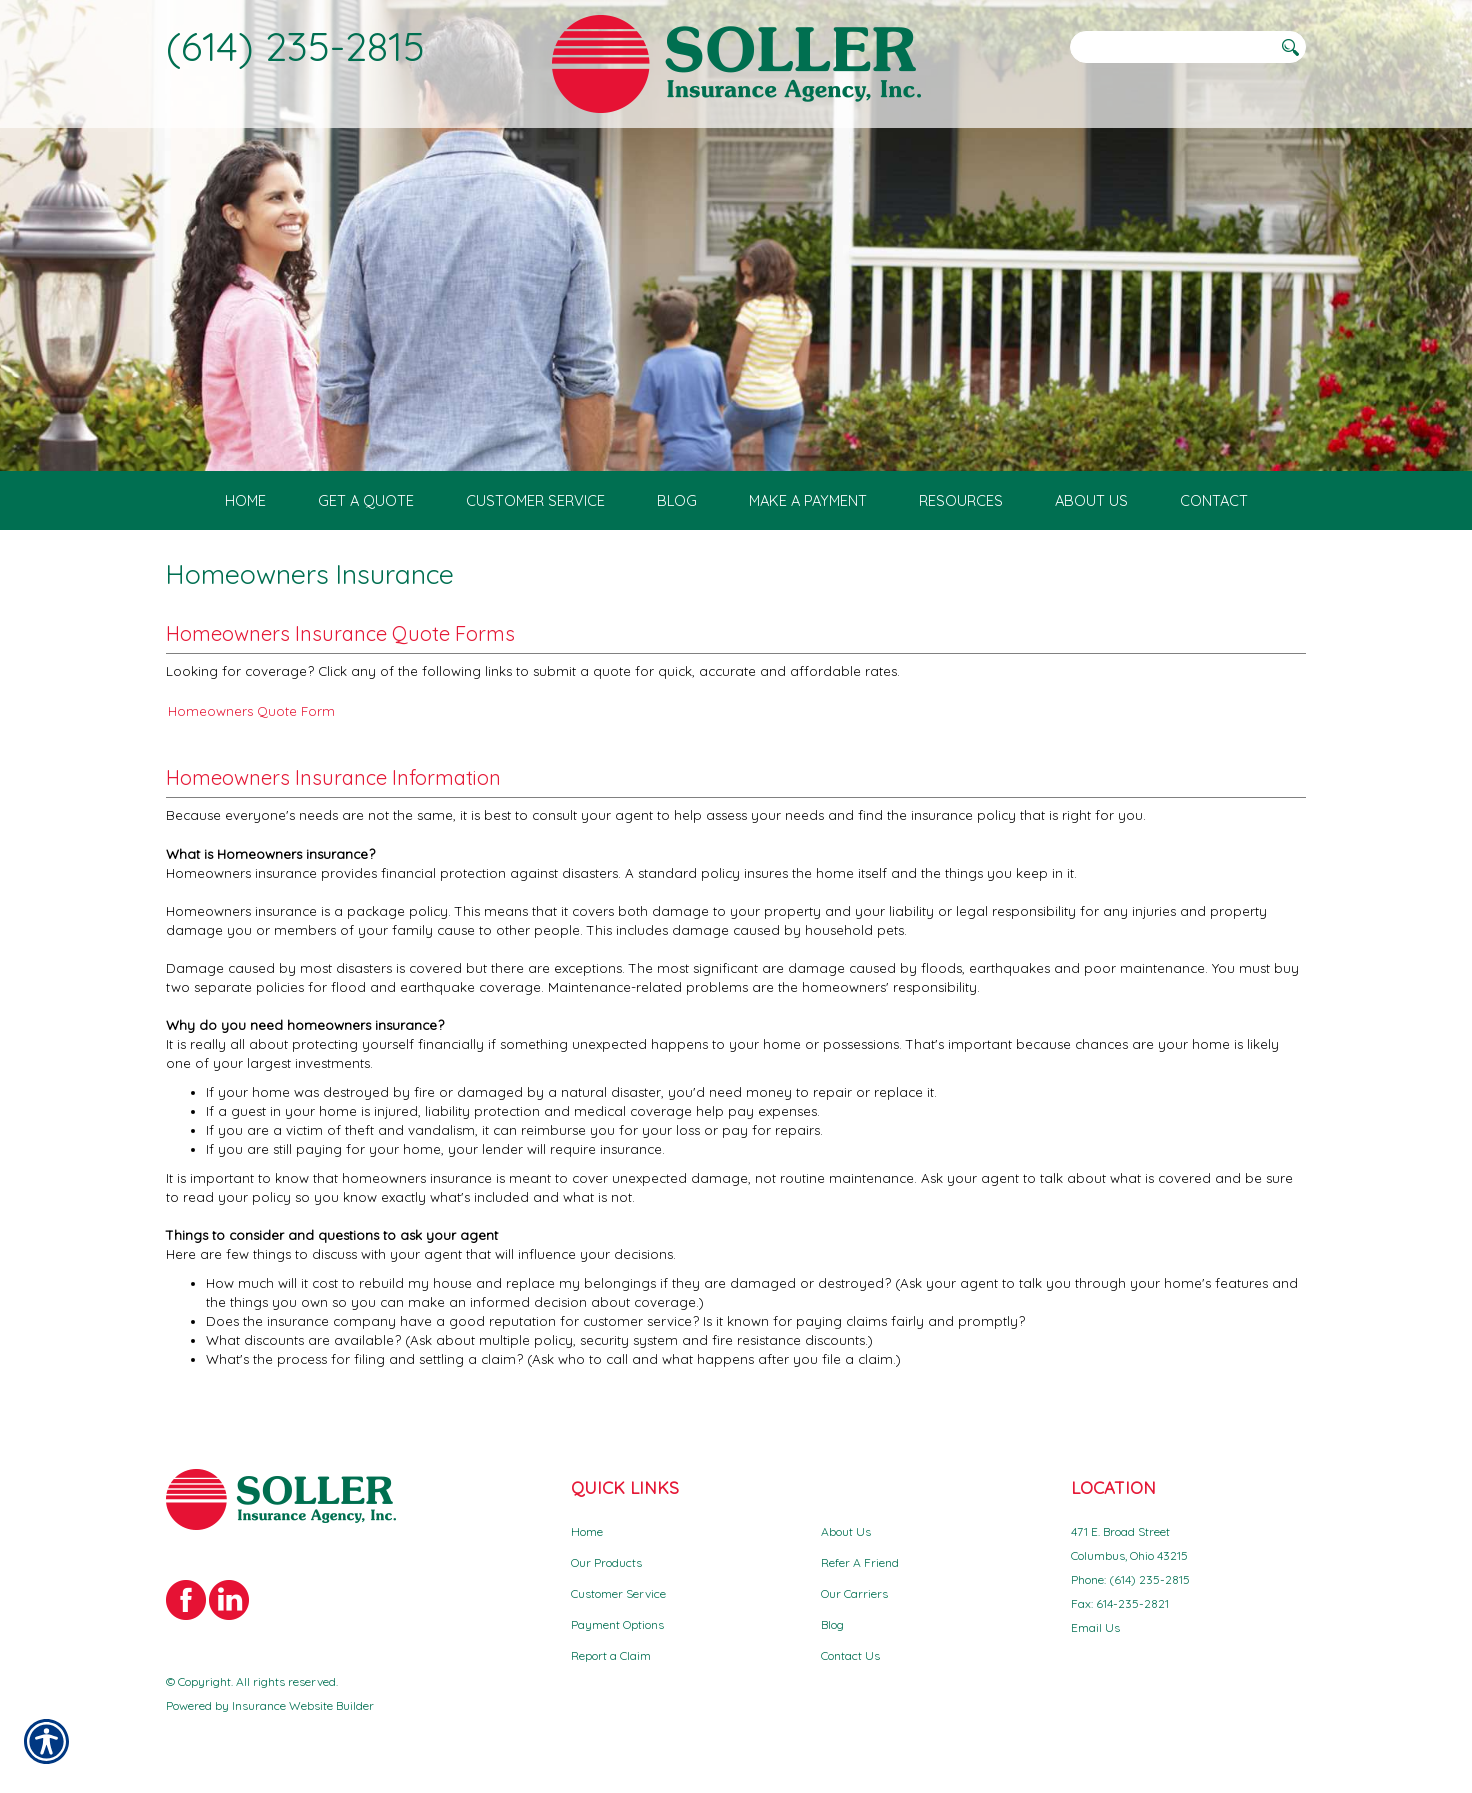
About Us (846, 1531)
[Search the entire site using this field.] (1171, 47)
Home (587, 1531)
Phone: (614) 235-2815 (1130, 1579)
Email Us (1095, 1627)
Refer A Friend (860, 1562)
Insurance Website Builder (303, 1705)
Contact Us (850, 1655)
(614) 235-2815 (295, 46)
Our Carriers (854, 1593)
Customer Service (618, 1593)
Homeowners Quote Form (251, 711)
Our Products (606, 1562)
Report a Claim (611, 1655)
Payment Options (617, 1624)
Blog (832, 1624)
